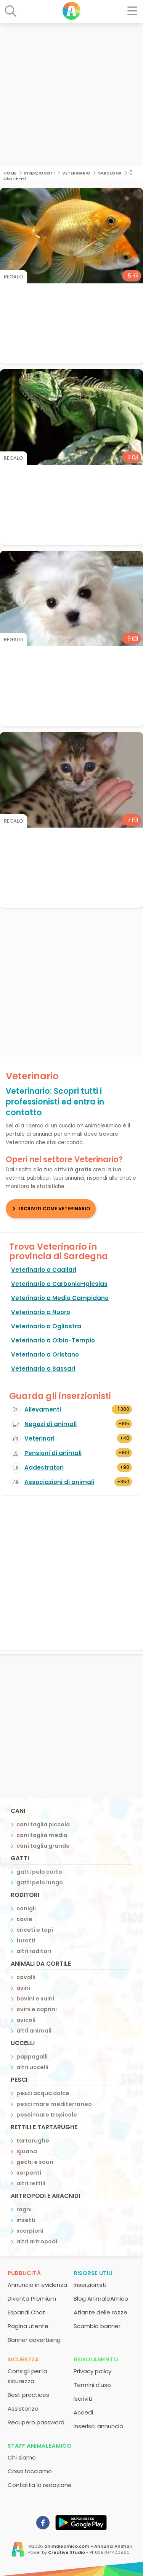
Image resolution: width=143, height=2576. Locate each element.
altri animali (33, 2030)
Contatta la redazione (40, 2485)
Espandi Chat (26, 2312)
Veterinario (76, 172)
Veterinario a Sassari (43, 1369)
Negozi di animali (50, 1424)
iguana (26, 2151)
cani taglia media (41, 1835)
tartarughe (32, 2140)
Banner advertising (34, 2340)
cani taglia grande (43, 1846)
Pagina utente (28, 2326)
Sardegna (110, 172)
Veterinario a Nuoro (40, 1312)
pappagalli (32, 2056)
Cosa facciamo (30, 2471)
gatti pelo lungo (39, 1882)
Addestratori (44, 1467)
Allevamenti (42, 1409)
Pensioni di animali (53, 1453)
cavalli (25, 1977)
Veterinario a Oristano (45, 1354)
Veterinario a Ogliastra (46, 1326)
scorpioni (29, 2231)
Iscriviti (83, 2399)
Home (9, 172)
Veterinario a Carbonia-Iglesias (59, 1284)
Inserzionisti (39, 172)
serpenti (28, 2173)
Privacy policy (92, 2371)
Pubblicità (24, 2273)
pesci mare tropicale (46, 2114)
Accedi (83, 2412)
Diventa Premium (32, 2299)
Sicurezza (23, 2359)
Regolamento (96, 2359)
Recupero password (36, 2422)
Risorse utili (93, 2273)
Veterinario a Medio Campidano (60, 1298)
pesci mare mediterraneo (54, 2104)
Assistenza (23, 2409)
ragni (24, 2209)
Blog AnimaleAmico (101, 2299)
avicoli (25, 2020)
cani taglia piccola (43, 1824)
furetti (25, 1940)
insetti (25, 2220)
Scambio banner (97, 2326)
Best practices (28, 2395)
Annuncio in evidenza (37, 2285)
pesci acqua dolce (42, 2093)
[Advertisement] (71, 94)
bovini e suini (35, 1998)
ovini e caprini (36, 2009)
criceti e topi (34, 1930)
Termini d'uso (92, 2385)
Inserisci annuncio (98, 2426)
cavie (24, 1919)
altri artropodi (36, 2241)
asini (23, 1988)
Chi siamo (22, 2457)
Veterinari (39, 1438)
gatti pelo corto (39, 1872)
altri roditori (33, 1951)
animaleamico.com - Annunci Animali (88, 2546)
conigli (26, 1908)
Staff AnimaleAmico (40, 2446)
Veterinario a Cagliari (43, 1270)
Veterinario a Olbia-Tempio (53, 1340)
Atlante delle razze (100, 2312)
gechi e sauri (34, 2162)
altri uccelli (32, 2067)
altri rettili (30, 2183)
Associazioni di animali (59, 1482)
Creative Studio (66, 2552)
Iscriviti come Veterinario (54, 1208)
